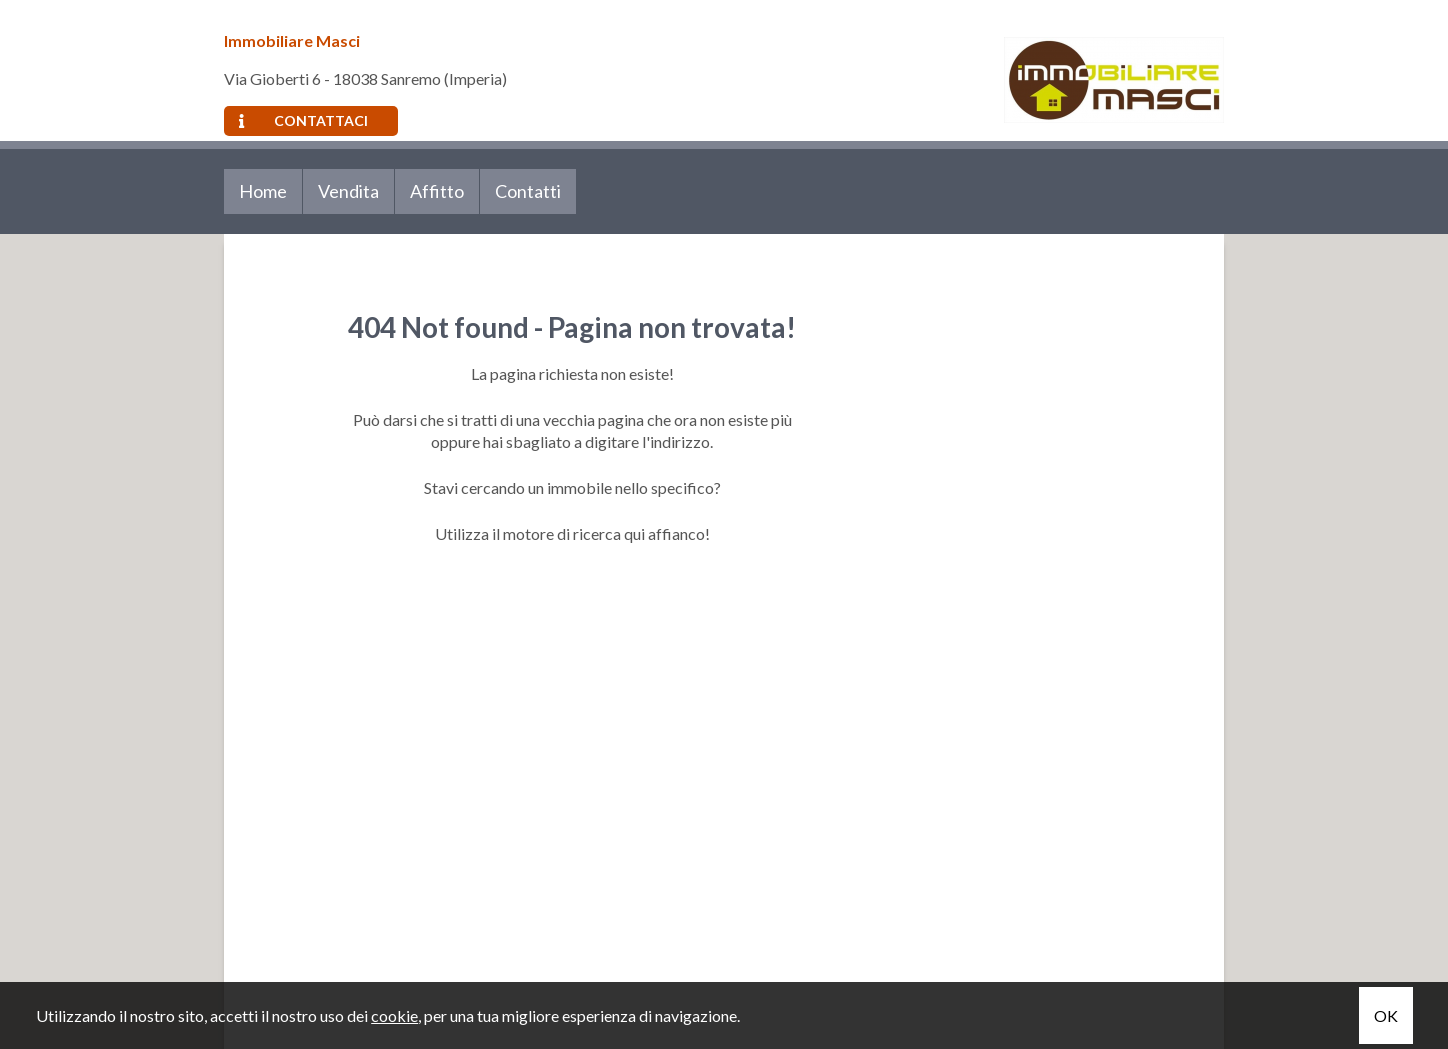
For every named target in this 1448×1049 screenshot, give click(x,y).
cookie (394, 1015)
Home (263, 191)
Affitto (437, 191)
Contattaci (303, 120)
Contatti (528, 191)
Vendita (348, 191)
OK (1386, 1015)
